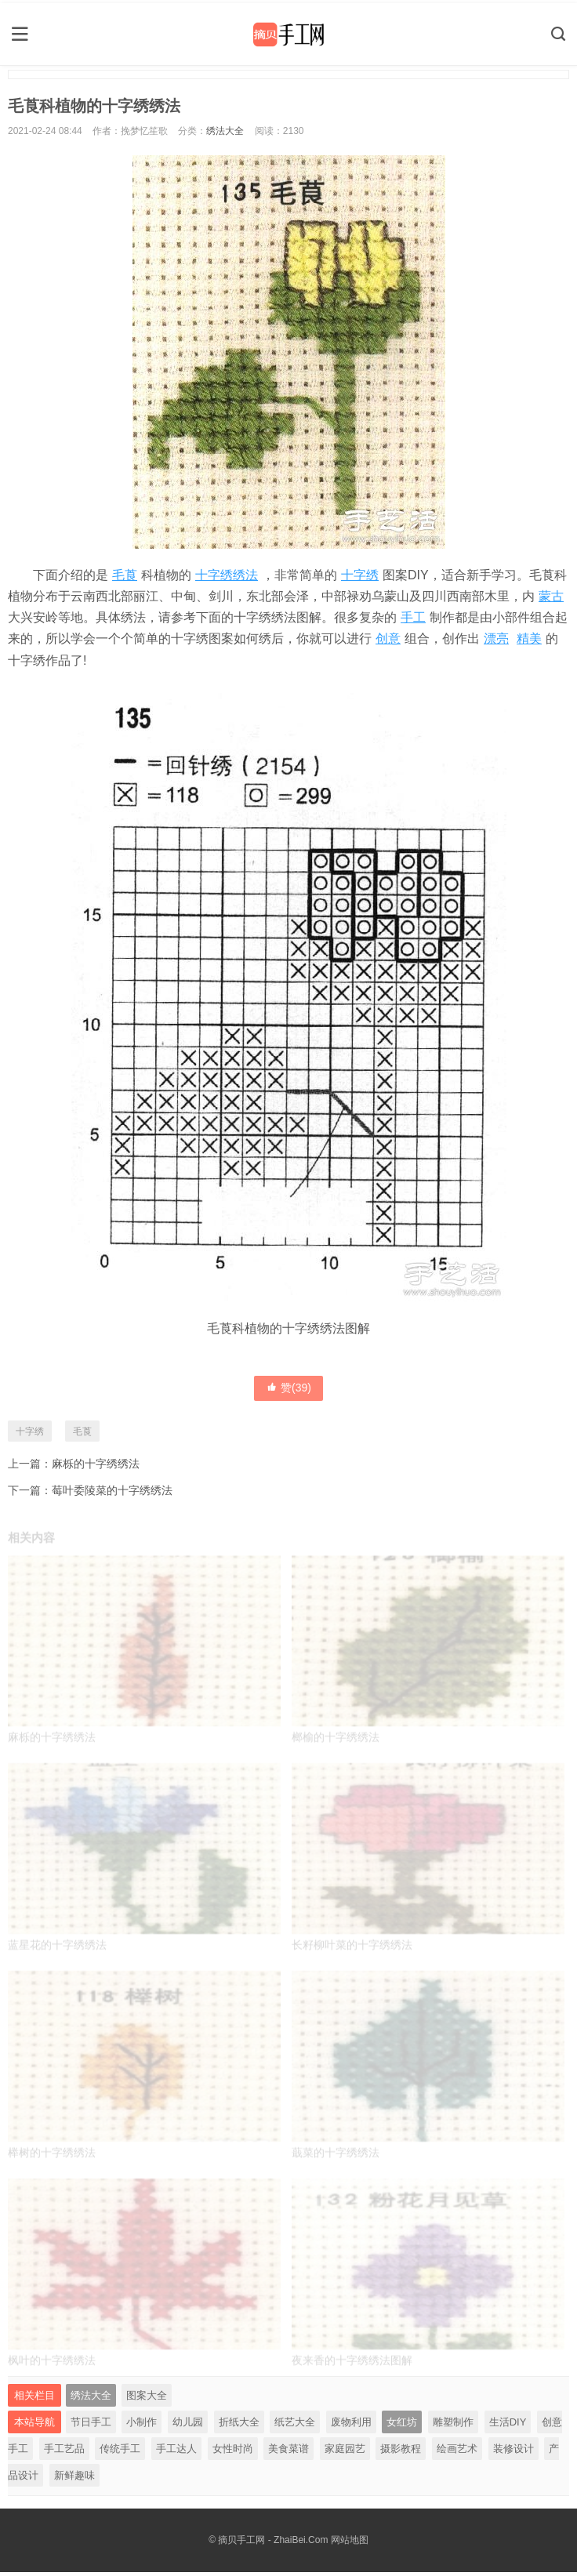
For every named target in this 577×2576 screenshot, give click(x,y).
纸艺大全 (294, 2426)
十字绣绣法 (226, 572)
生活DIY (508, 2426)
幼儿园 (187, 2426)
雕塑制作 (453, 2426)
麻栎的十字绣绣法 (96, 1461)
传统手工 (120, 2452)
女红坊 (401, 2426)
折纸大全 (239, 2426)
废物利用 (351, 2426)
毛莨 (124, 572)
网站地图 (349, 2543)
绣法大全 (225, 127)
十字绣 (360, 572)
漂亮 (496, 636)
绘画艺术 (457, 2452)
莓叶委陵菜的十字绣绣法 (112, 1487)
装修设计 (513, 2452)
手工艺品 (64, 2452)
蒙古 (551, 593)
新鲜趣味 (74, 2479)
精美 (529, 636)
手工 (413, 615)
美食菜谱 (288, 2452)
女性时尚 (232, 2452)
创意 (388, 636)
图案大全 (146, 2399)
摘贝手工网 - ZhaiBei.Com (273, 2543)
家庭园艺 (345, 2452)
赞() (288, 1385)
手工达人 (176, 2452)
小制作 (141, 2426)
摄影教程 (400, 2452)
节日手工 (91, 2426)
